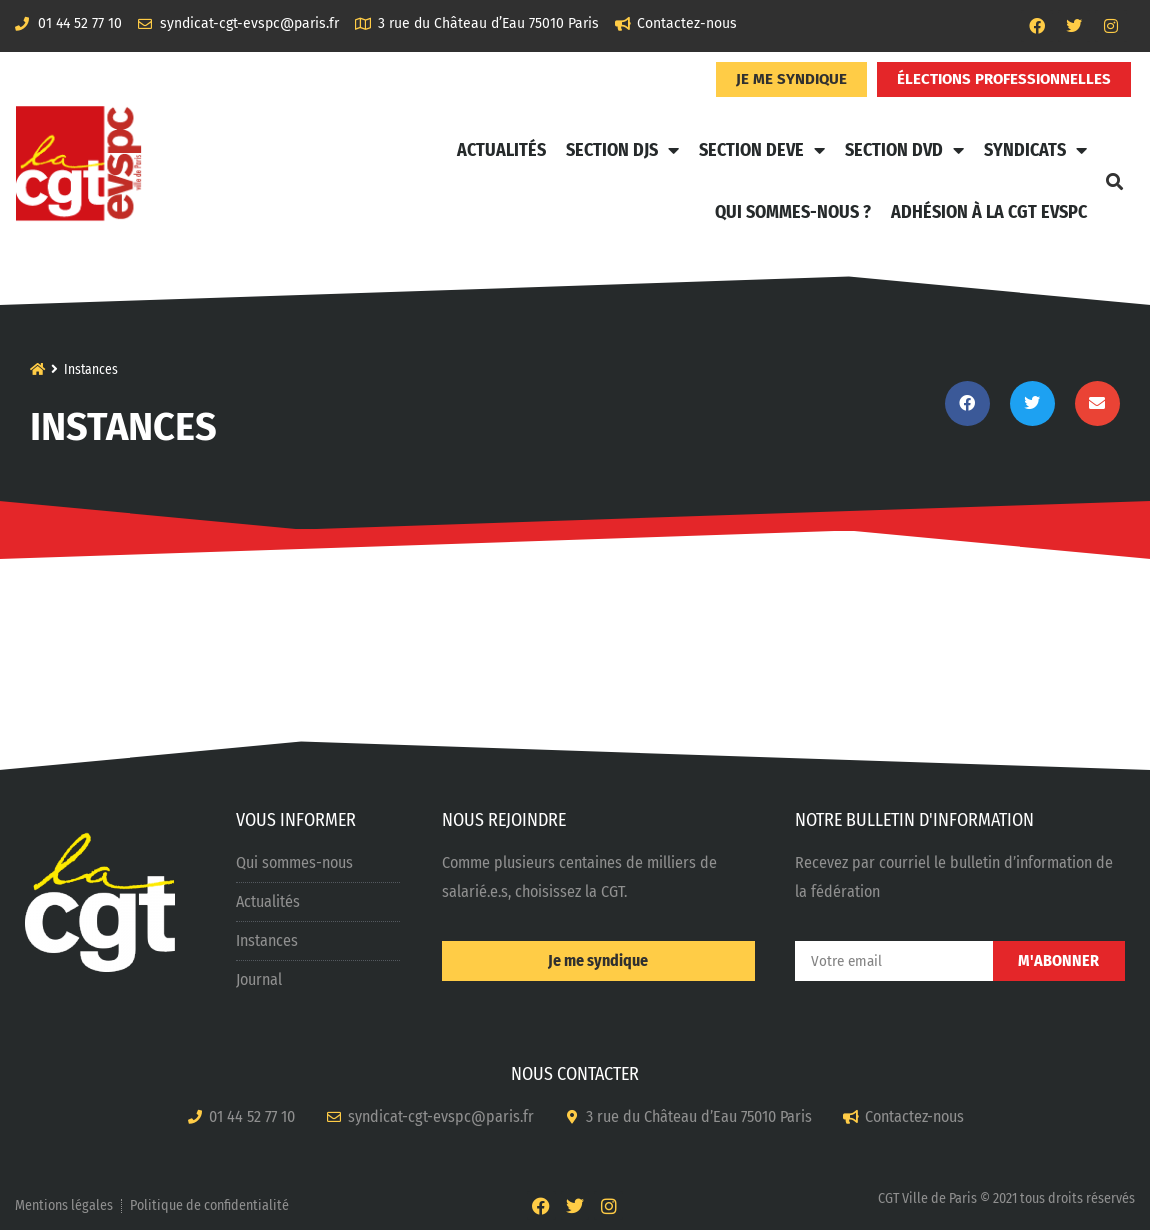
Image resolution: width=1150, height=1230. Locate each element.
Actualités (501, 150)
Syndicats (1035, 150)
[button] (1114, 181)
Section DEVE (762, 150)
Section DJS (622, 150)
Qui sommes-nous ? (793, 212)
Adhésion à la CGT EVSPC (989, 212)
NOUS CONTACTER (575, 1074)
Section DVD (904, 150)
